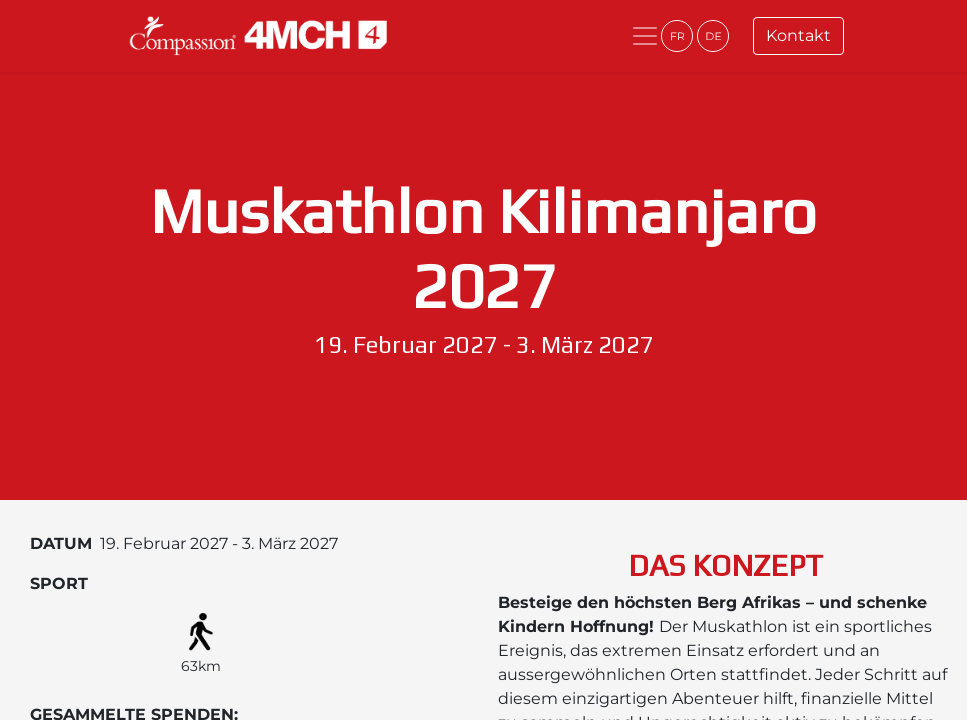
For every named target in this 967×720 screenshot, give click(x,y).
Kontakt (798, 35)
